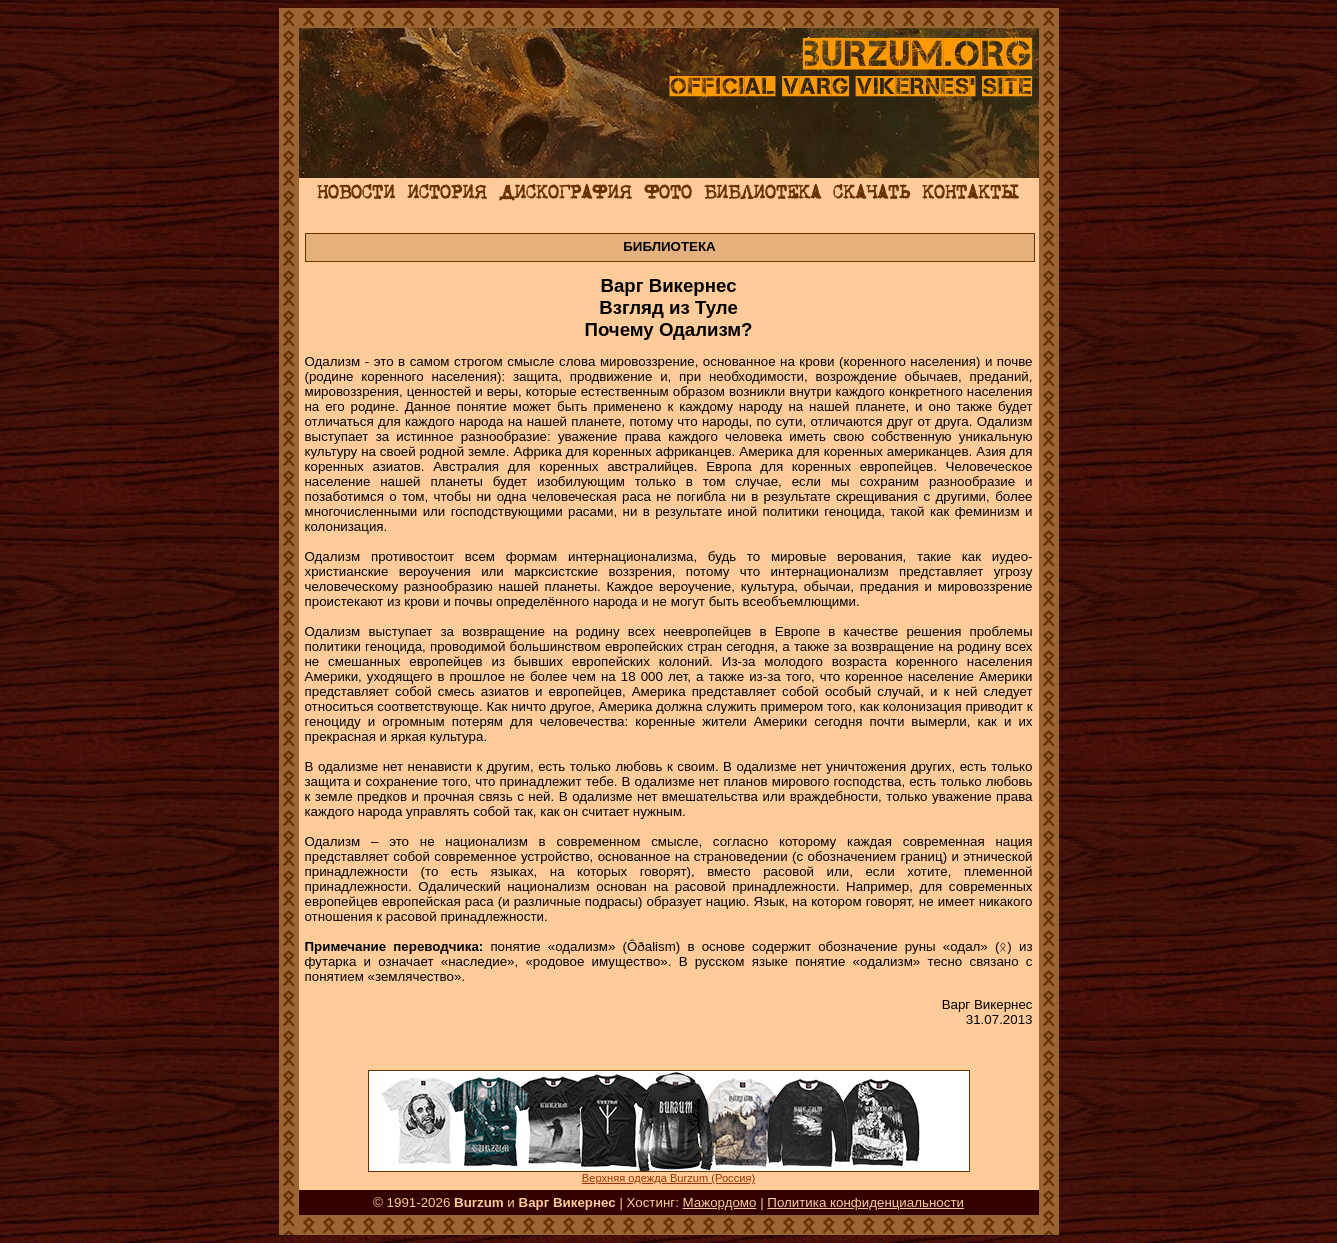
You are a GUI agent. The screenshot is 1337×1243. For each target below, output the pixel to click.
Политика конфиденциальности (865, 1202)
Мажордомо (720, 1202)
